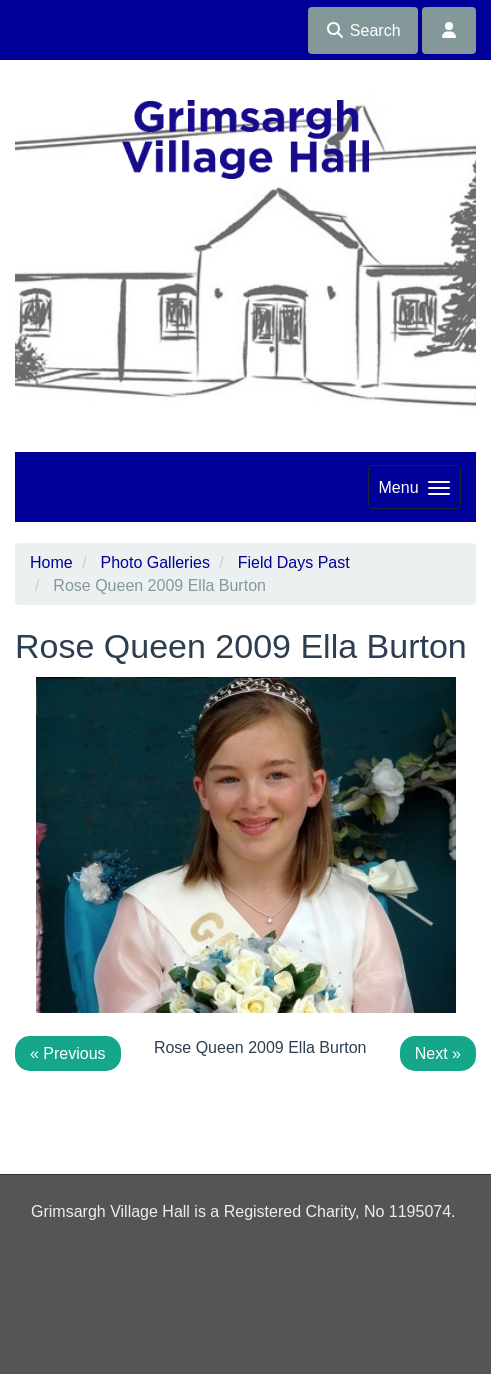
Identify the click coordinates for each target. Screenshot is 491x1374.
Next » (438, 1053)
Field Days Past (294, 562)
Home (51, 562)
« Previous (68, 1053)
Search (362, 30)
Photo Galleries (154, 562)
